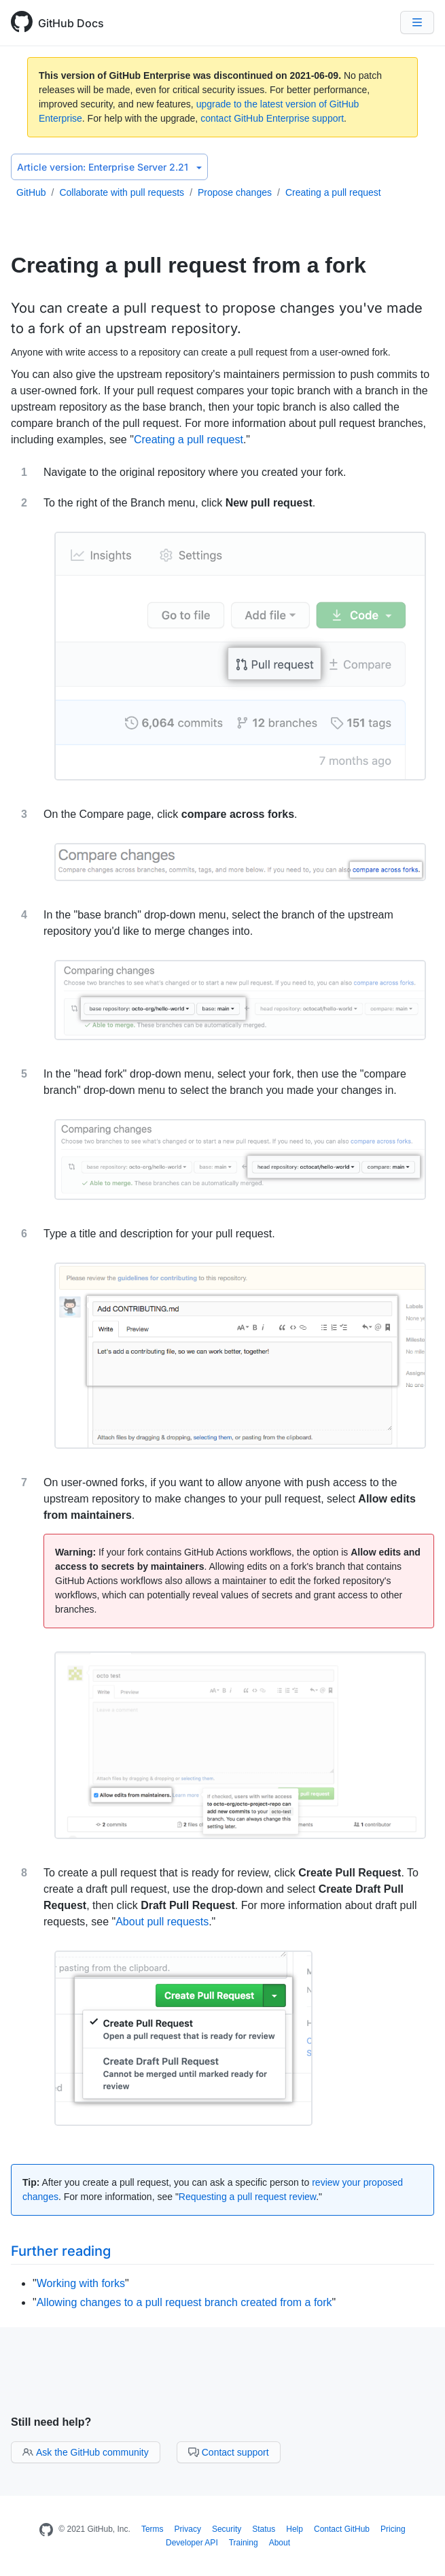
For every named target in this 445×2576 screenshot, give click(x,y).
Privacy (188, 2529)
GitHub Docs (71, 23)
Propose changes (235, 192)
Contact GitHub (342, 2529)
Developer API (192, 2542)
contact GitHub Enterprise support (272, 118)
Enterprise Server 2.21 (109, 167)
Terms (152, 2529)
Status (263, 2529)
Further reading (61, 2251)
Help (294, 2529)
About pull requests (162, 1921)
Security (226, 2529)
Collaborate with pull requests (121, 192)
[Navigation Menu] (417, 22)
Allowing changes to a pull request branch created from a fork (184, 2302)
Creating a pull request (333, 192)
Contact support (228, 2452)
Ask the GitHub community (85, 2452)
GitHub (31, 192)
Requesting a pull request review (247, 2196)
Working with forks (81, 2283)
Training (243, 2542)
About (279, 2542)
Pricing (393, 2529)
